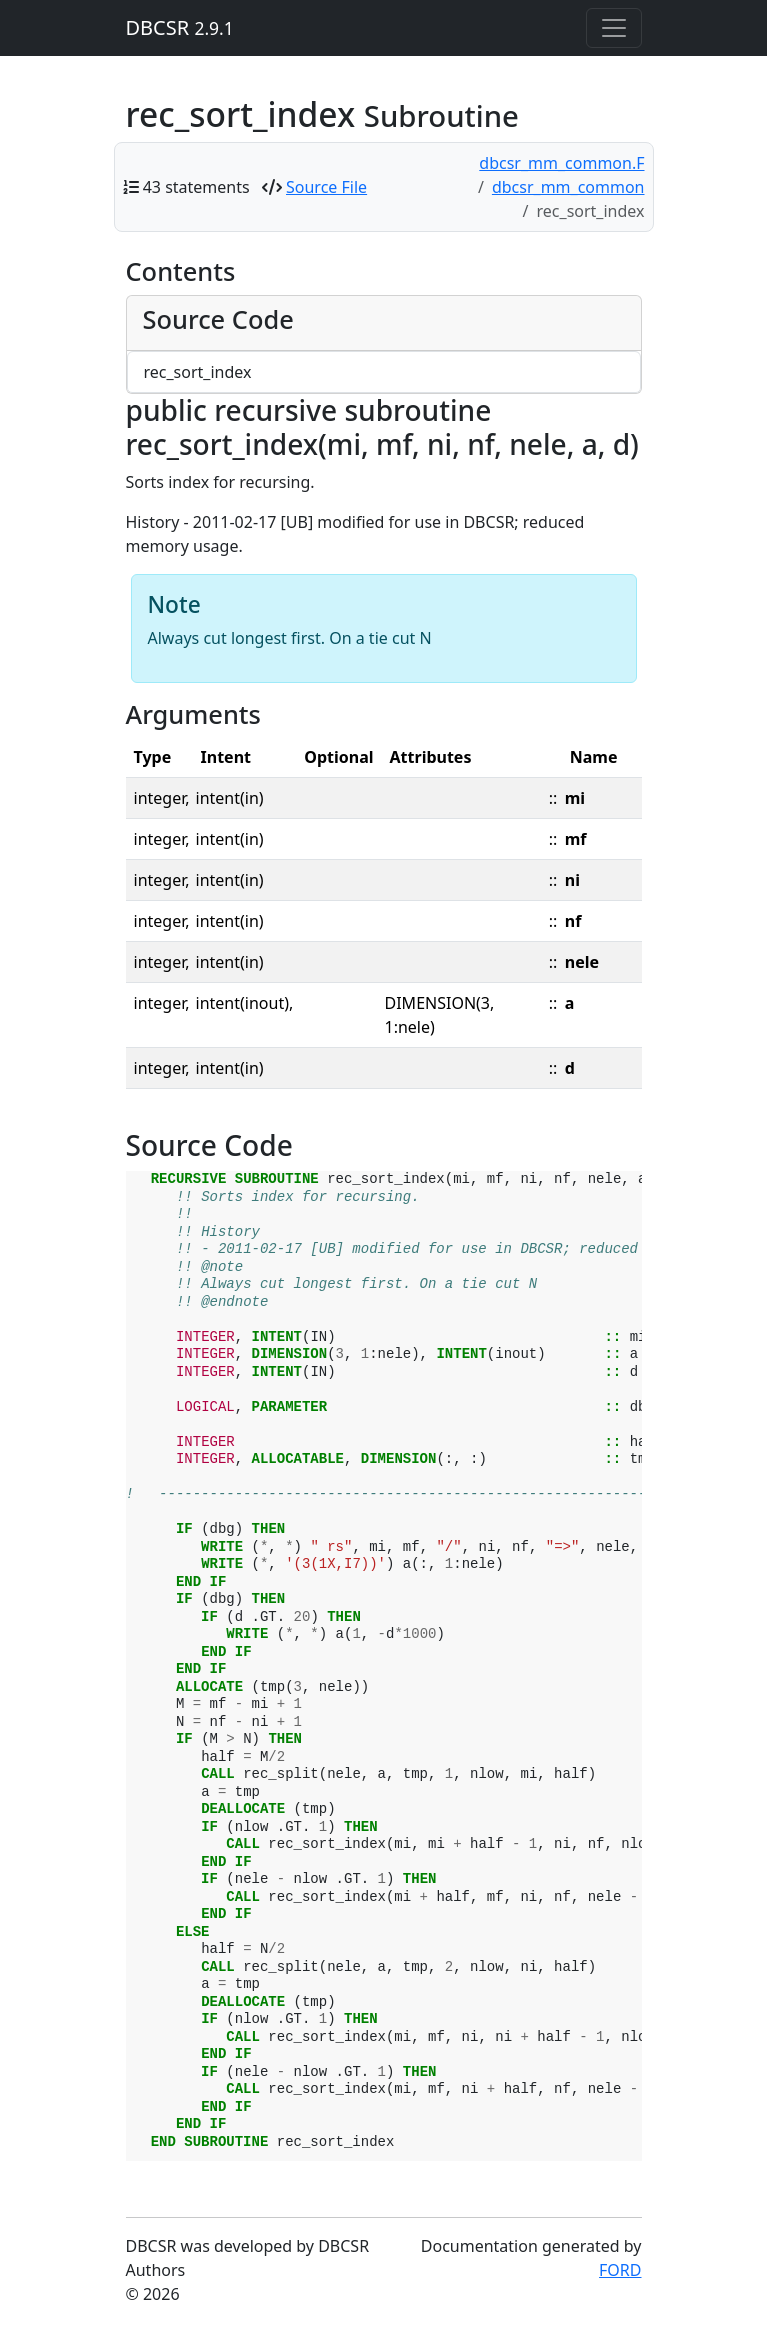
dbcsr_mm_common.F (561, 163)
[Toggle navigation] (614, 28)
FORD (620, 2270)
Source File (326, 187)
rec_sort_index (198, 372)
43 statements (196, 187)
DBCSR (180, 27)
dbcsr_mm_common (568, 187)
